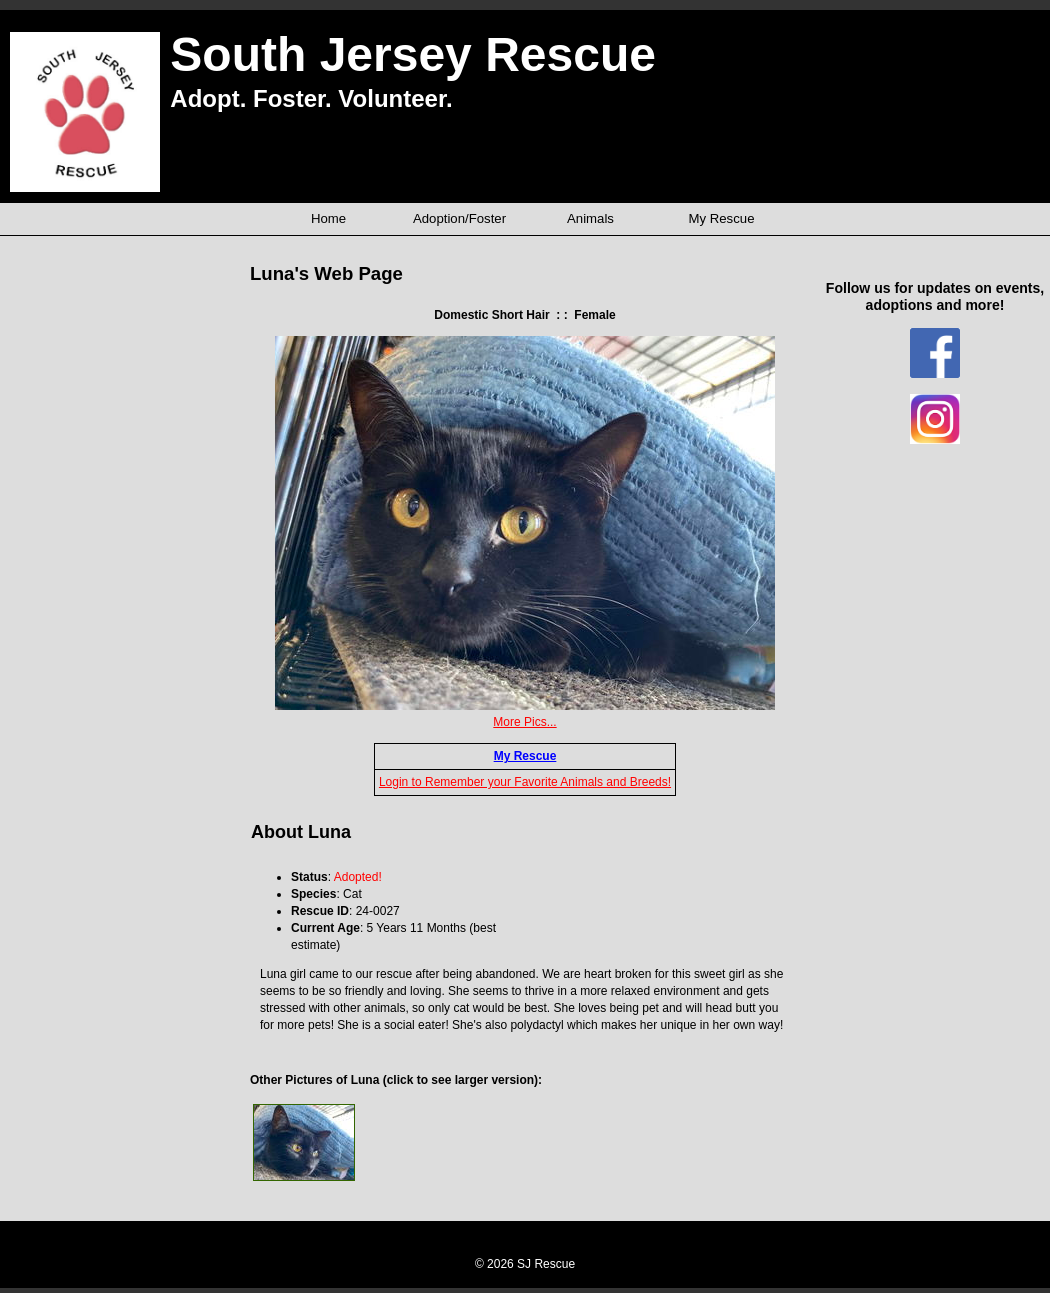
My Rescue (525, 756)
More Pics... (524, 722)
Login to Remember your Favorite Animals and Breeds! (525, 782)
